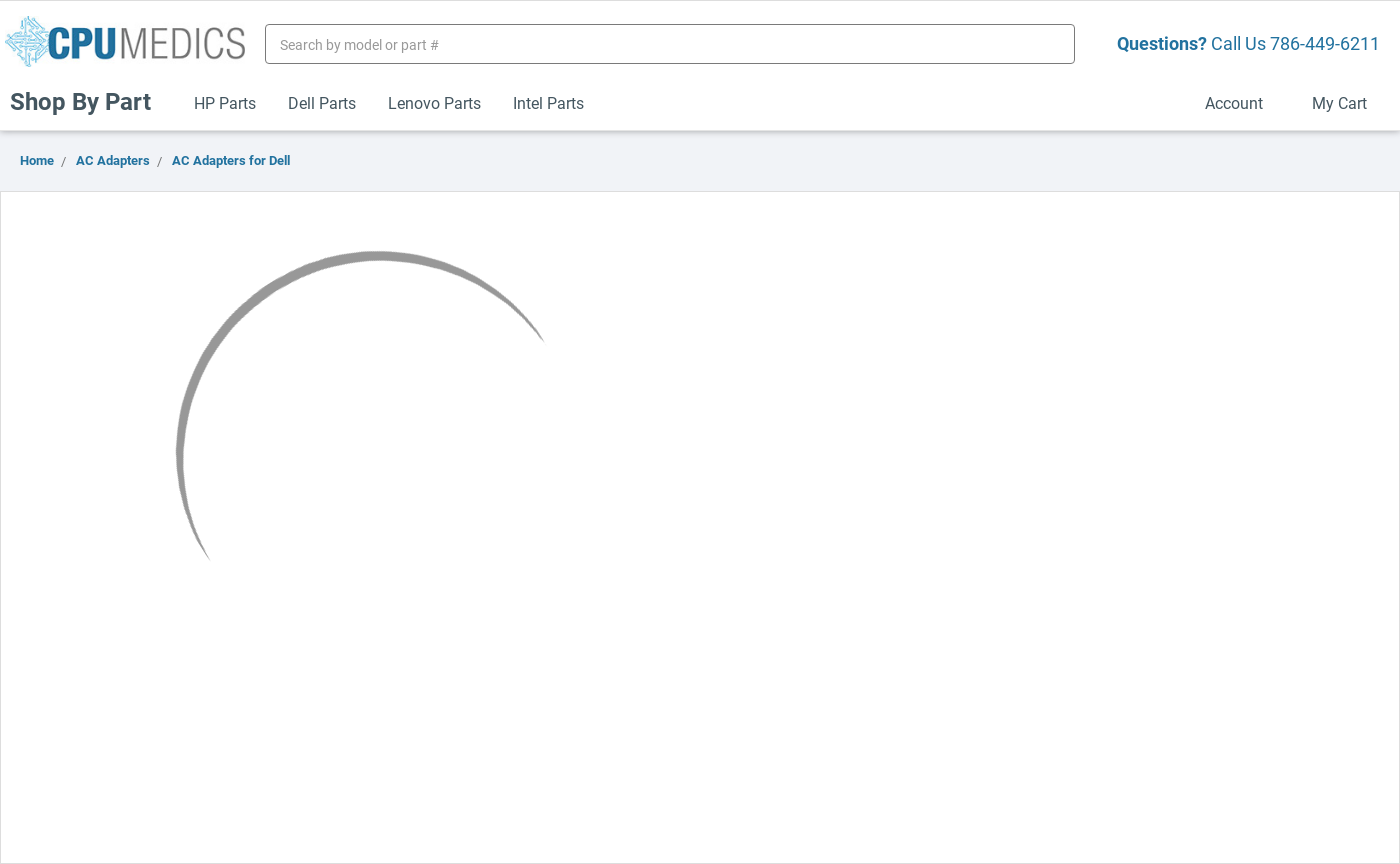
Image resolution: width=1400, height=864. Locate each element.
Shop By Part (89, 101)
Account (1242, 102)
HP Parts (225, 102)
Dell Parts (322, 102)
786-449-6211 (1325, 43)
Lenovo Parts (434, 102)
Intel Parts (548, 102)
